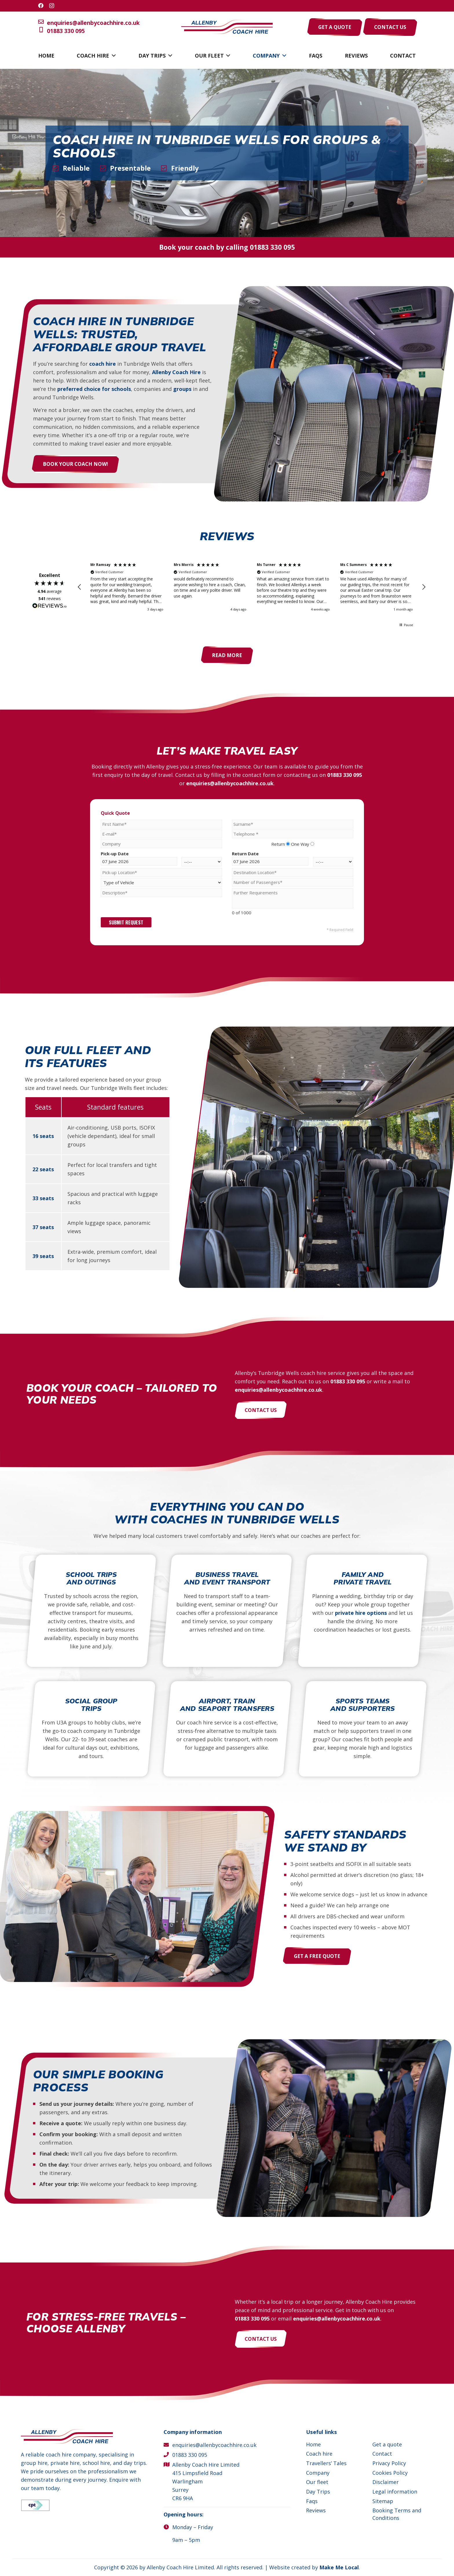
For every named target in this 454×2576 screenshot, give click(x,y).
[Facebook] (40, 5)
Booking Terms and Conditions (396, 2514)
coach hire (99, 363)
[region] (252, 587)
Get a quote (387, 2444)
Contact (382, 2453)
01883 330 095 (61, 31)
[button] (112, 55)
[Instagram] (51, 6)
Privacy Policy (389, 2463)
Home (313, 2444)
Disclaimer (385, 2481)
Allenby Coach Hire (173, 371)
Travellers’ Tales (326, 2463)
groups (179, 388)
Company (317, 2472)
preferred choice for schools (90, 388)
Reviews (316, 2510)
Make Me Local (339, 2567)
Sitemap (382, 2501)
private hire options (361, 1612)
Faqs (312, 2501)
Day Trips (318, 2491)
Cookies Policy (390, 2472)
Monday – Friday (192, 2527)
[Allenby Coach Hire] (227, 27)
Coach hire (319, 2453)
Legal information (394, 2491)
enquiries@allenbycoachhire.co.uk (89, 23)
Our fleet (317, 2481)
